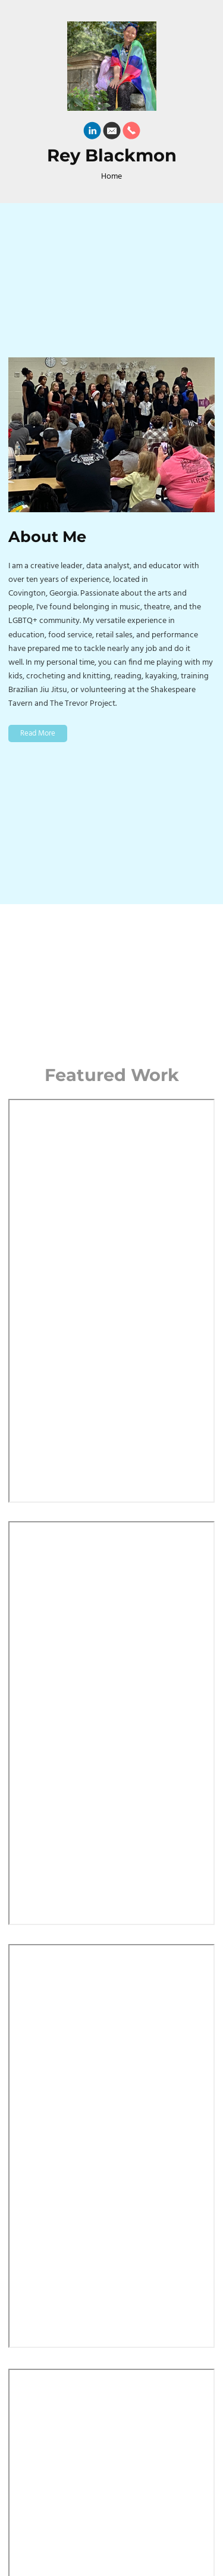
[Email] (112, 133)
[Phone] (131, 133)
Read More (37, 733)
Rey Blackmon (112, 155)
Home (111, 176)
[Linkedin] (92, 133)
